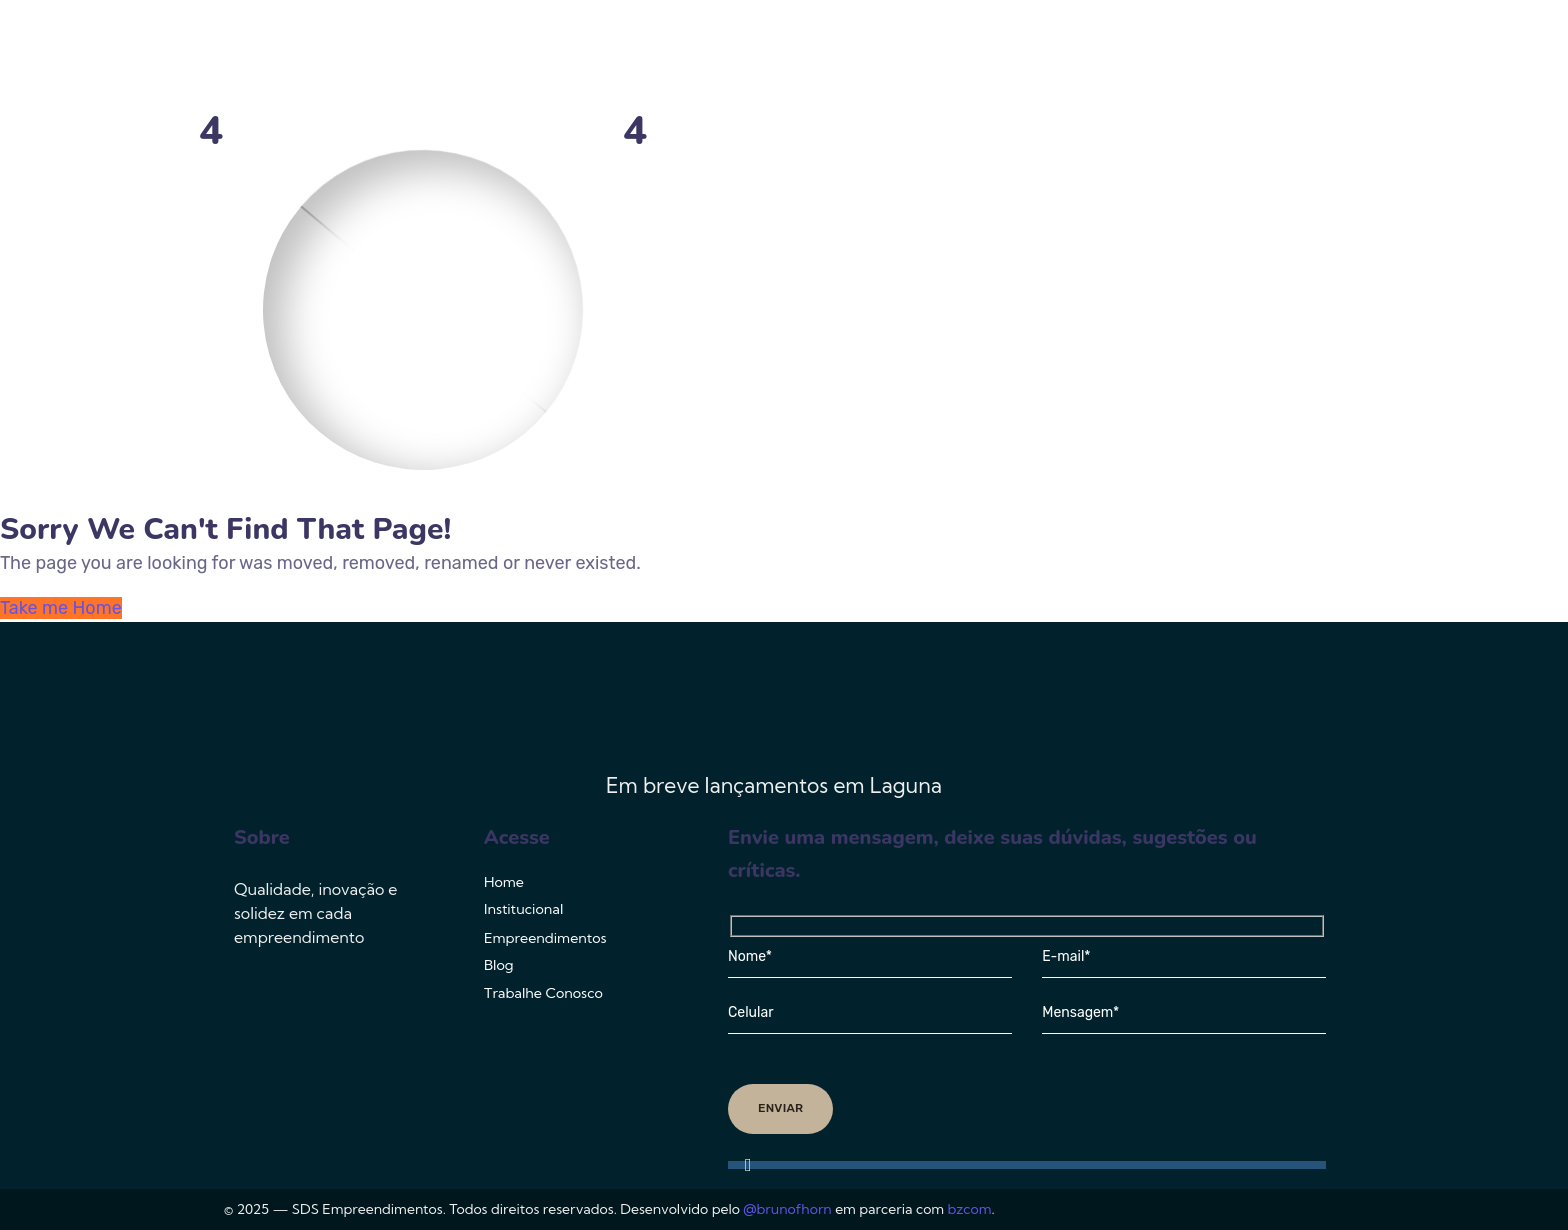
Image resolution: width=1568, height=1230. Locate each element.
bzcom (970, 1209)
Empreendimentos (983, 55)
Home (706, 55)
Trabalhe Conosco (1247, 55)
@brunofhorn (787, 1209)
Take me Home (61, 608)
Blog (1121, 55)
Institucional (816, 55)
